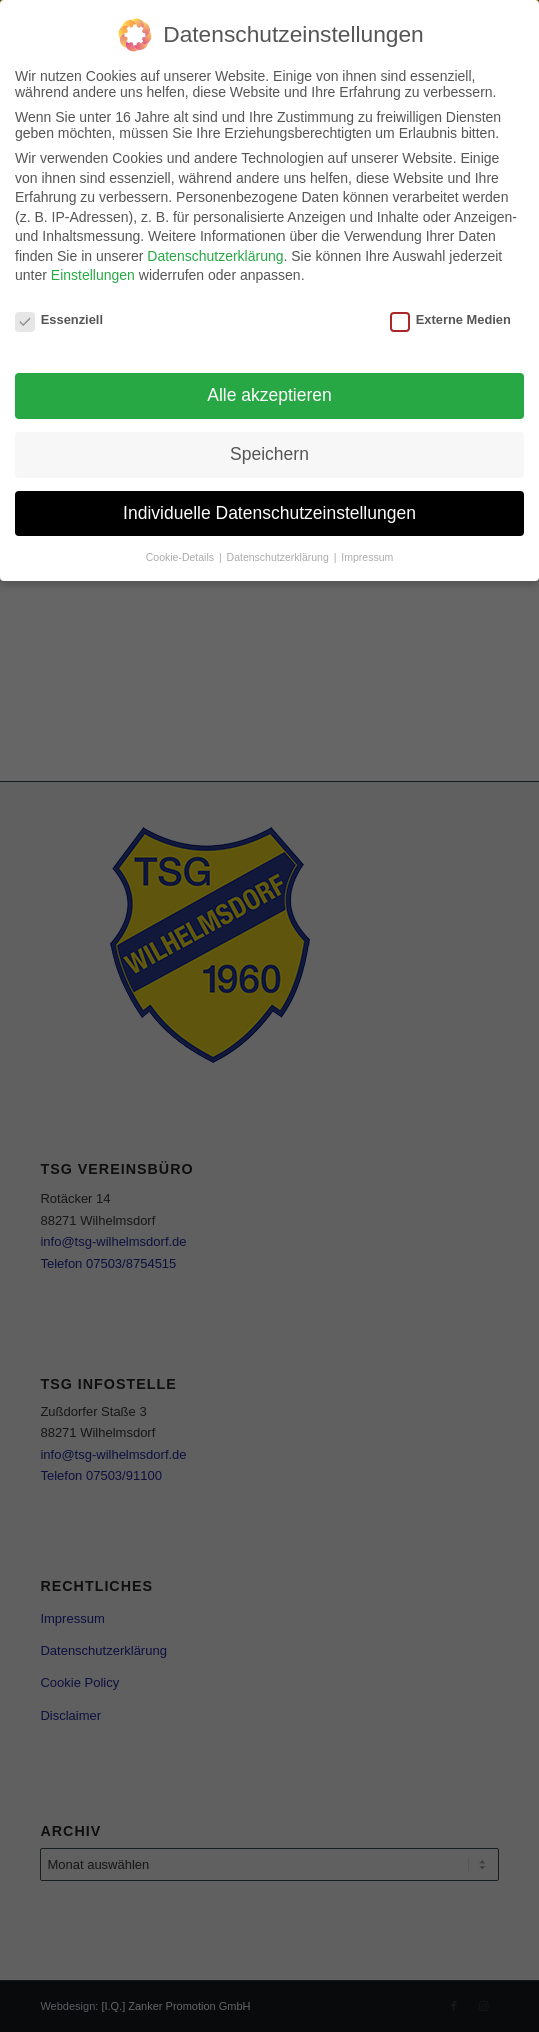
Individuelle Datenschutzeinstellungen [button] (269, 510)
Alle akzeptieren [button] (269, 393)
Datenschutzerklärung (215, 254)
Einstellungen (93, 273)
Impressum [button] (367, 554)
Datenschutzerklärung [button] (279, 554)
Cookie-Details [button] (181, 554)
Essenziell (59, 317)
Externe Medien (450, 317)
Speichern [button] (269, 452)
